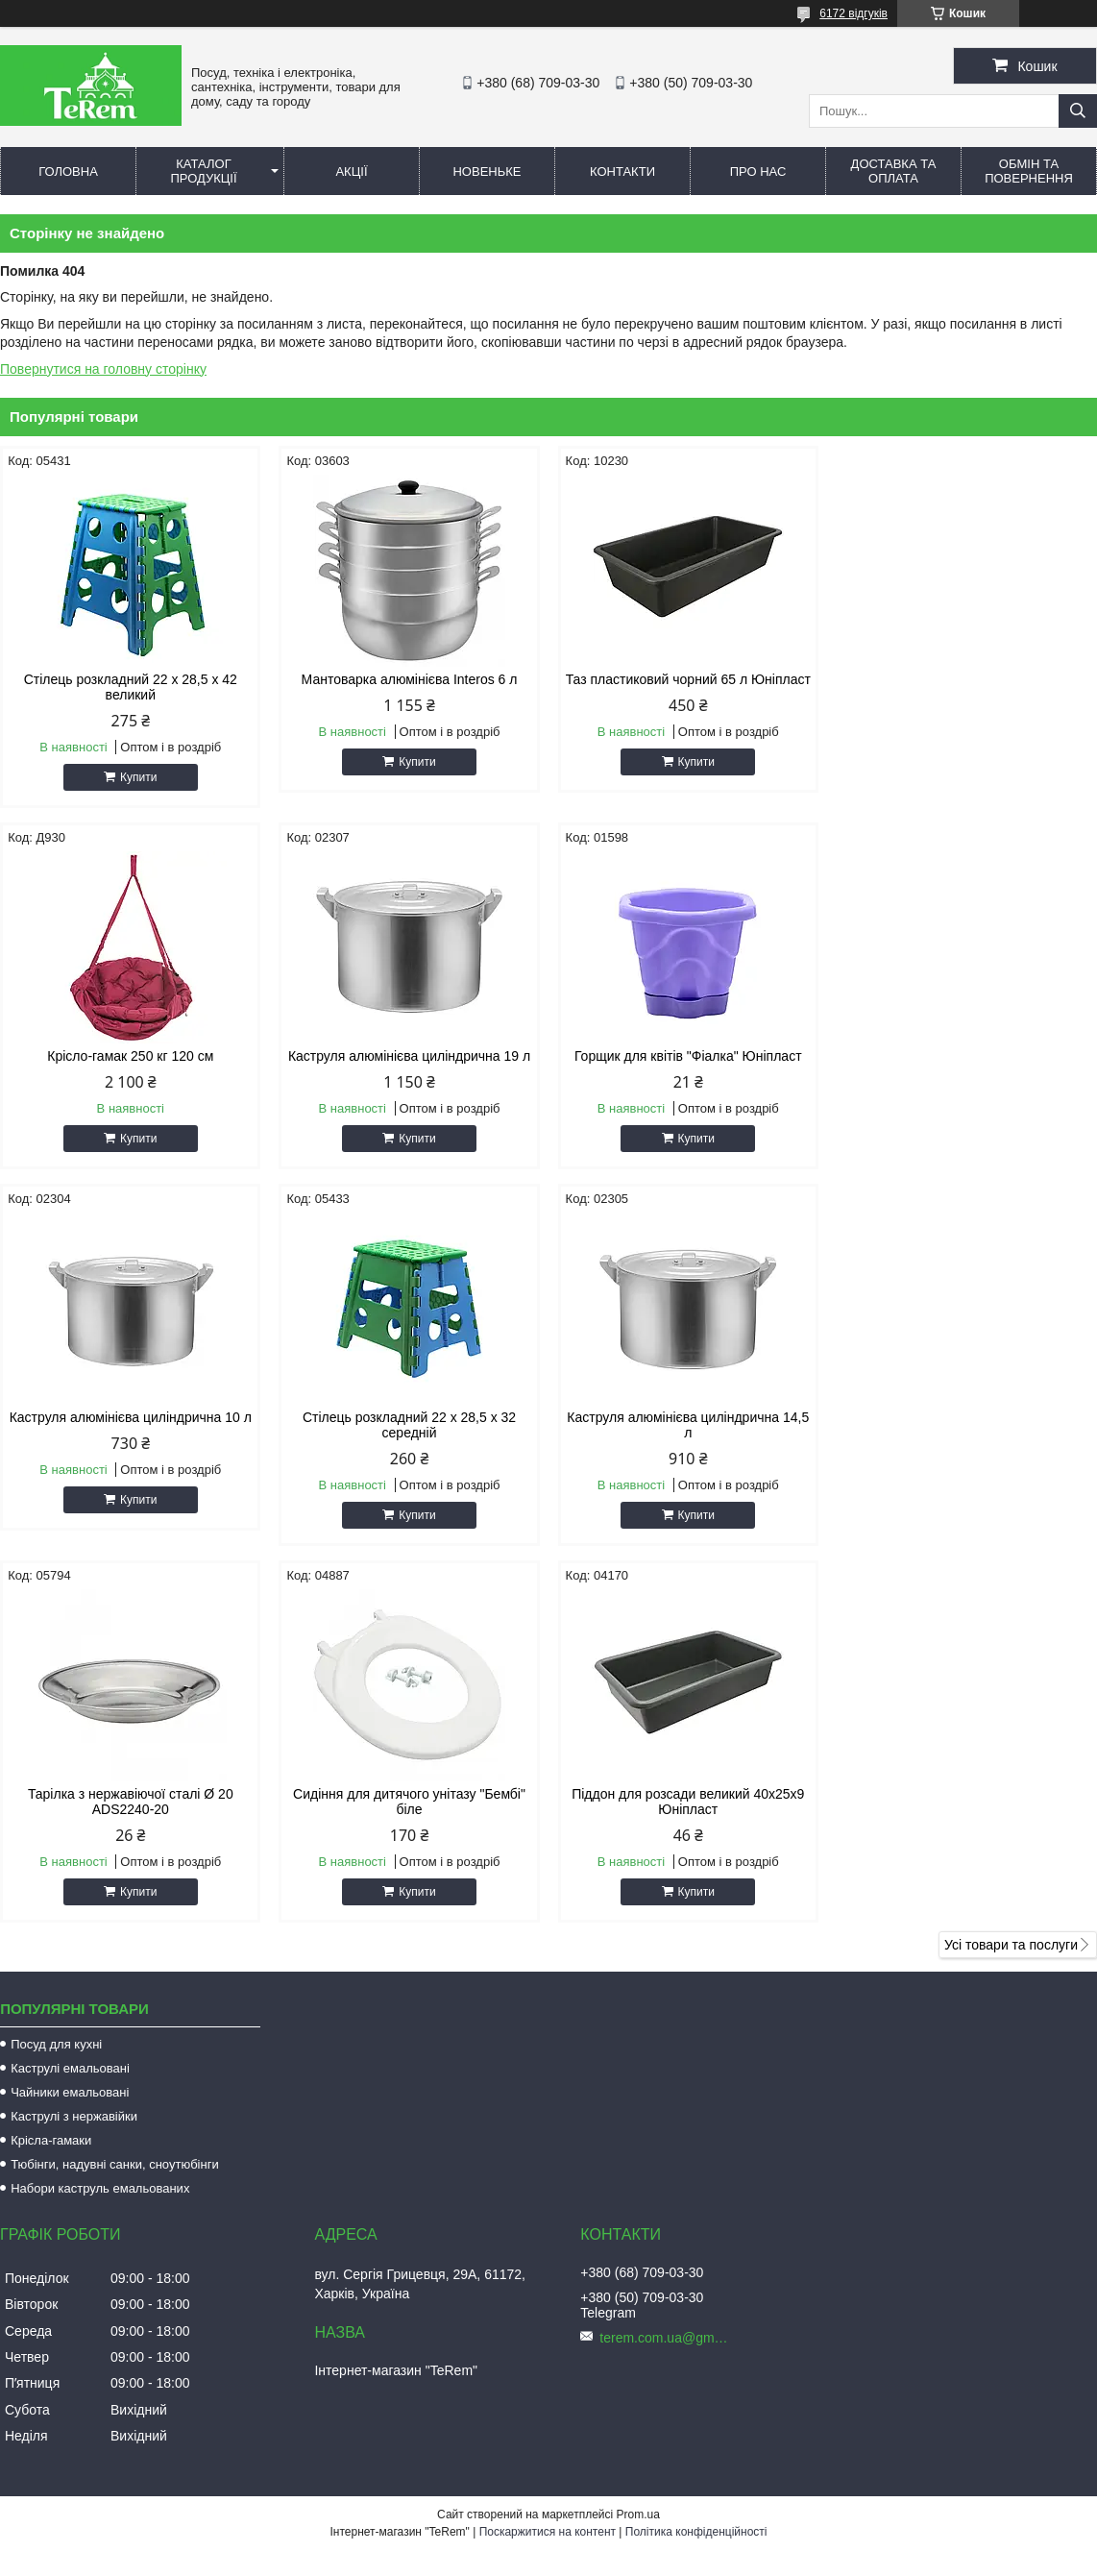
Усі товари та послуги (1011, 1583)
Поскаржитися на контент (547, 2170)
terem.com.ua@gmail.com (666, 1976)
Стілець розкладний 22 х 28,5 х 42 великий (130, 687)
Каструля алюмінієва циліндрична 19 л (131, 1056)
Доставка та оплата (894, 171)
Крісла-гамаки (51, 1779)
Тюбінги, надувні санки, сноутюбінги (115, 1803)
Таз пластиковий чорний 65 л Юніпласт (687, 687)
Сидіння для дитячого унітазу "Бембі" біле (688, 1440)
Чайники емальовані (70, 1731)
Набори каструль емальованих (100, 1827)
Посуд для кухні (56, 1683)
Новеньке (486, 171)
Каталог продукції (203, 171)
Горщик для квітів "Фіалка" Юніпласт (410, 1056)
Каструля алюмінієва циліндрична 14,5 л (131, 1440)
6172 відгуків (853, 13)
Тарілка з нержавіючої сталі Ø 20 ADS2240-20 (409, 1440)
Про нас (758, 171)
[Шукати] (1078, 111)
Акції (351, 171)
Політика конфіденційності (696, 2170)
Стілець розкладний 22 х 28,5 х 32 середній (966, 1063)
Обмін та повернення (1029, 171)
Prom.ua (638, 2153)
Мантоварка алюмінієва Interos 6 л (409, 679)
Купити (138, 777)
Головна (68, 171)
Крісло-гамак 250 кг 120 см (967, 679)
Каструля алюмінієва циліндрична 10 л (688, 1056)
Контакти (622, 171)
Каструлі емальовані (70, 1707)
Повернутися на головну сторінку (103, 369)
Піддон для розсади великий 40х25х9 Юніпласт (966, 1440)
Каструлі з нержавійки (74, 1755)
